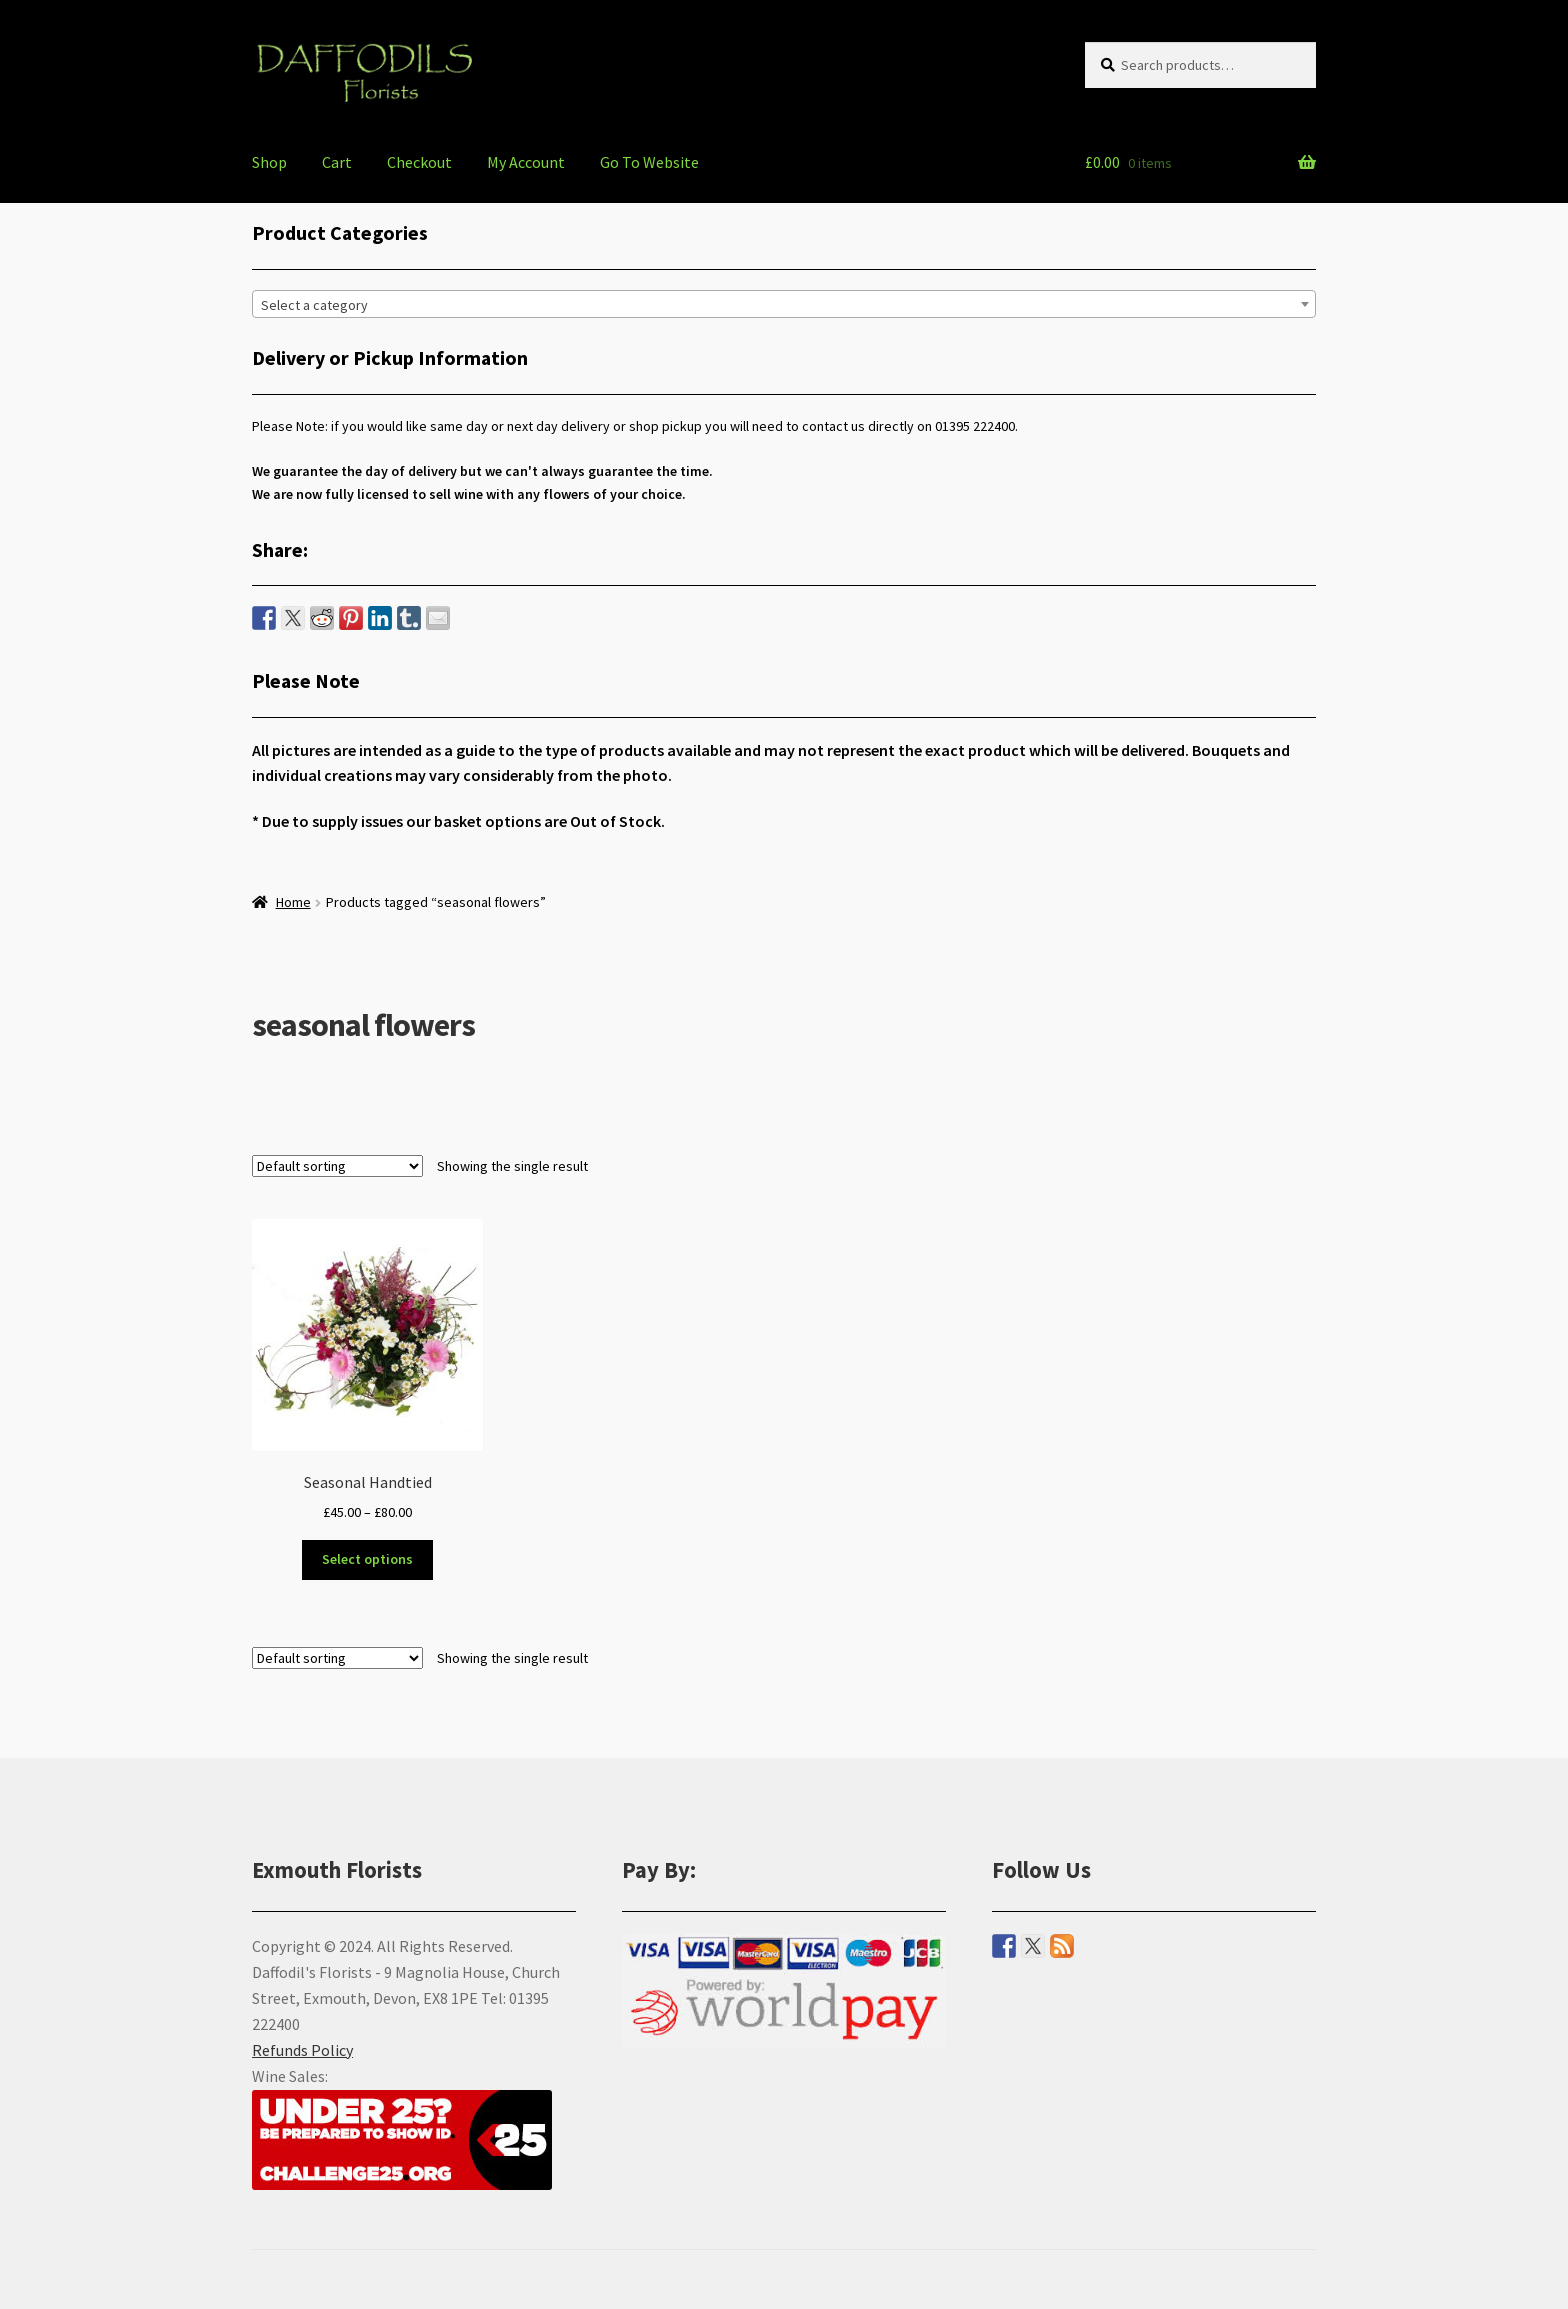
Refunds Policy (302, 2050)
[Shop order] (337, 1166)
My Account (526, 162)
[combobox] (784, 304)
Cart (337, 162)
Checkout (419, 162)
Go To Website (649, 162)
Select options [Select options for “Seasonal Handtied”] (367, 1559)
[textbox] (784, 305)
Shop (269, 162)
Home (293, 902)
